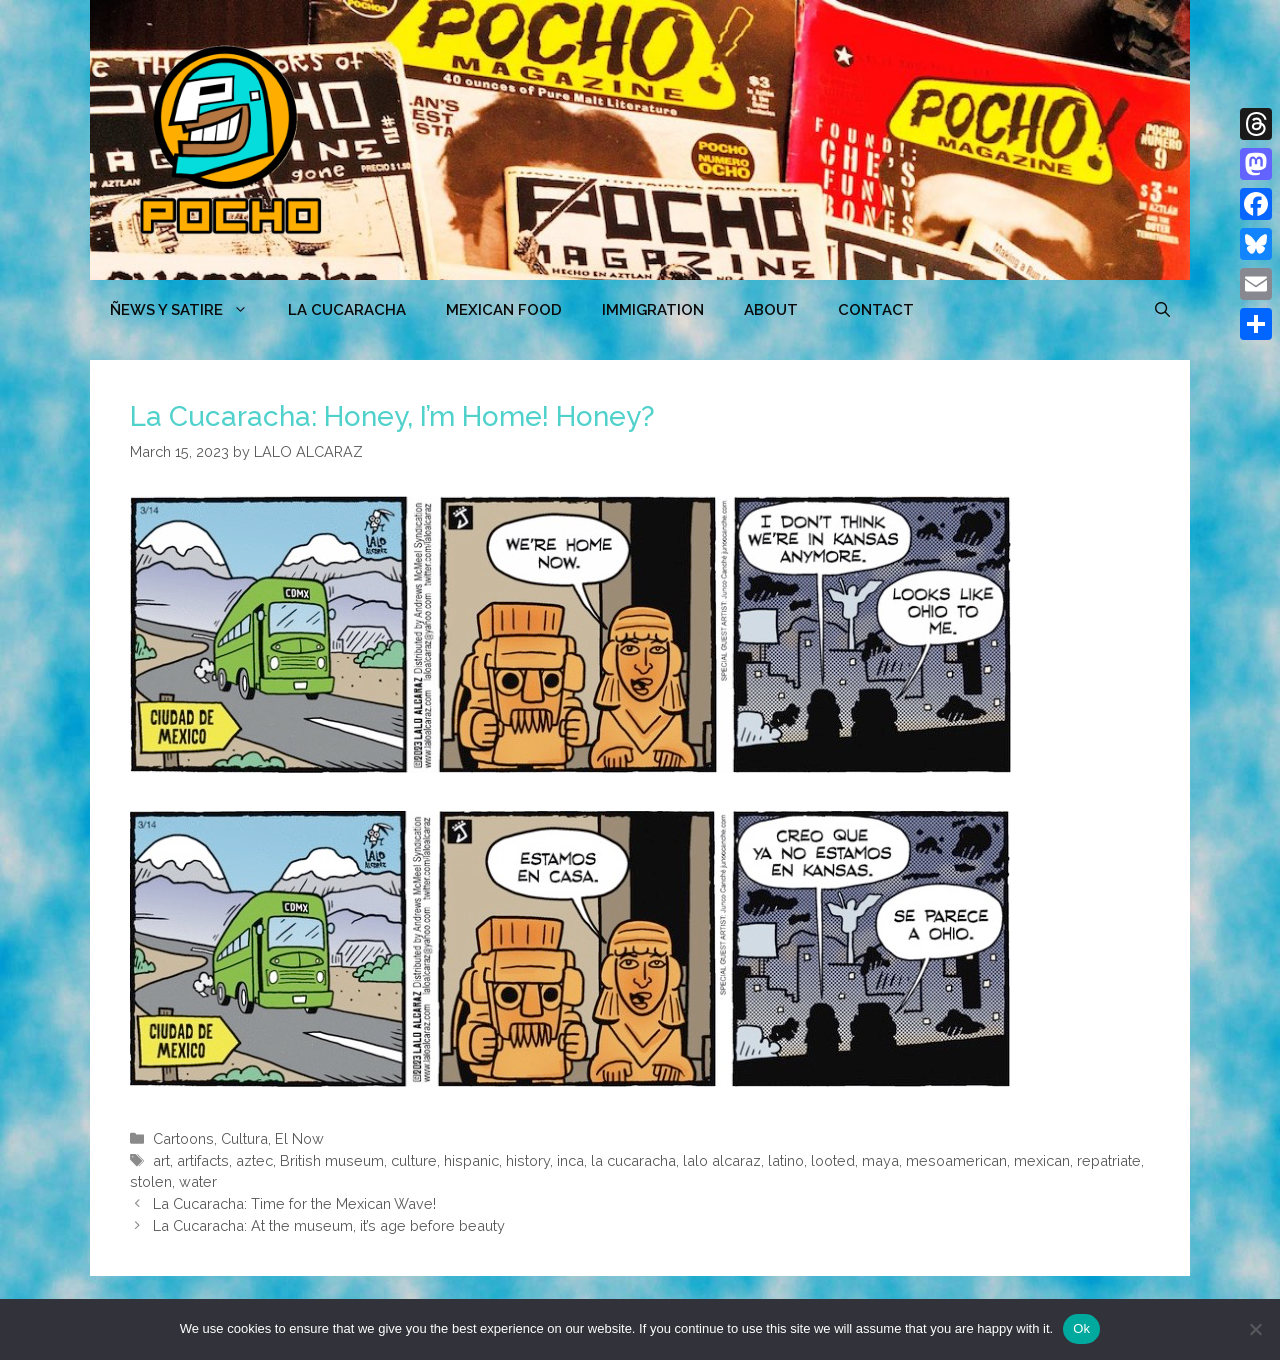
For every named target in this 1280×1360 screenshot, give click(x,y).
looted (833, 1160)
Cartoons (183, 1138)
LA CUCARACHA (347, 310)
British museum (332, 1160)
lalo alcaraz (722, 1160)
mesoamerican (956, 1160)
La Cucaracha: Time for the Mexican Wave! (294, 1203)
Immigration (653, 310)
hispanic (471, 1160)
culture (414, 1160)
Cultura (244, 1138)
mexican (1042, 1160)
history (528, 1160)
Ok (1081, 1328)
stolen (151, 1181)
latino (786, 1160)
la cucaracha (633, 1160)
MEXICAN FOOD (504, 310)
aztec (254, 1160)
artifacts (203, 1160)
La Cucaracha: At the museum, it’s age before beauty (329, 1225)
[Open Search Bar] (1162, 310)
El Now (299, 1138)
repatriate (1109, 1160)
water (198, 1181)
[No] (1255, 1329)
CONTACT (876, 310)
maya (880, 1160)
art (161, 1160)
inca (570, 1160)
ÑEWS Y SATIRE (189, 310)
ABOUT (771, 310)
